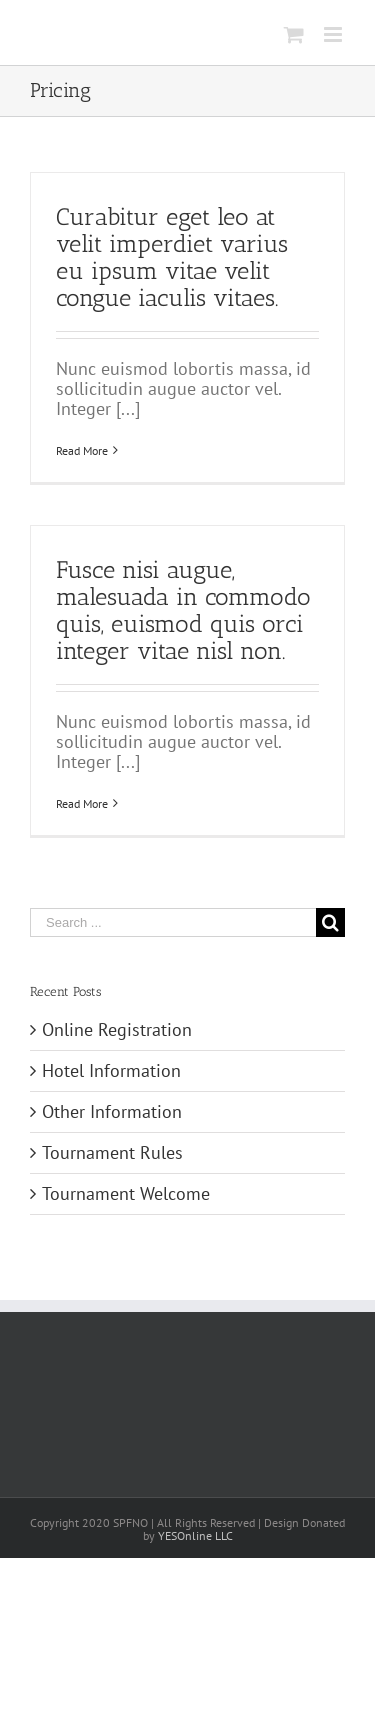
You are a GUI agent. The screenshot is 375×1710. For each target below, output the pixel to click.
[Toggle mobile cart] (294, 34)
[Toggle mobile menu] (334, 34)
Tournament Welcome (126, 1193)
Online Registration (117, 1029)
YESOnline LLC (195, 1535)
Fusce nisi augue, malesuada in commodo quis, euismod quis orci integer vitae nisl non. (183, 610)
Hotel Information (111, 1070)
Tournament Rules (112, 1152)
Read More (82, 450)
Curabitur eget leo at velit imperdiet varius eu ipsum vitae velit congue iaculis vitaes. (172, 257)
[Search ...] (173, 922)
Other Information (112, 1111)
